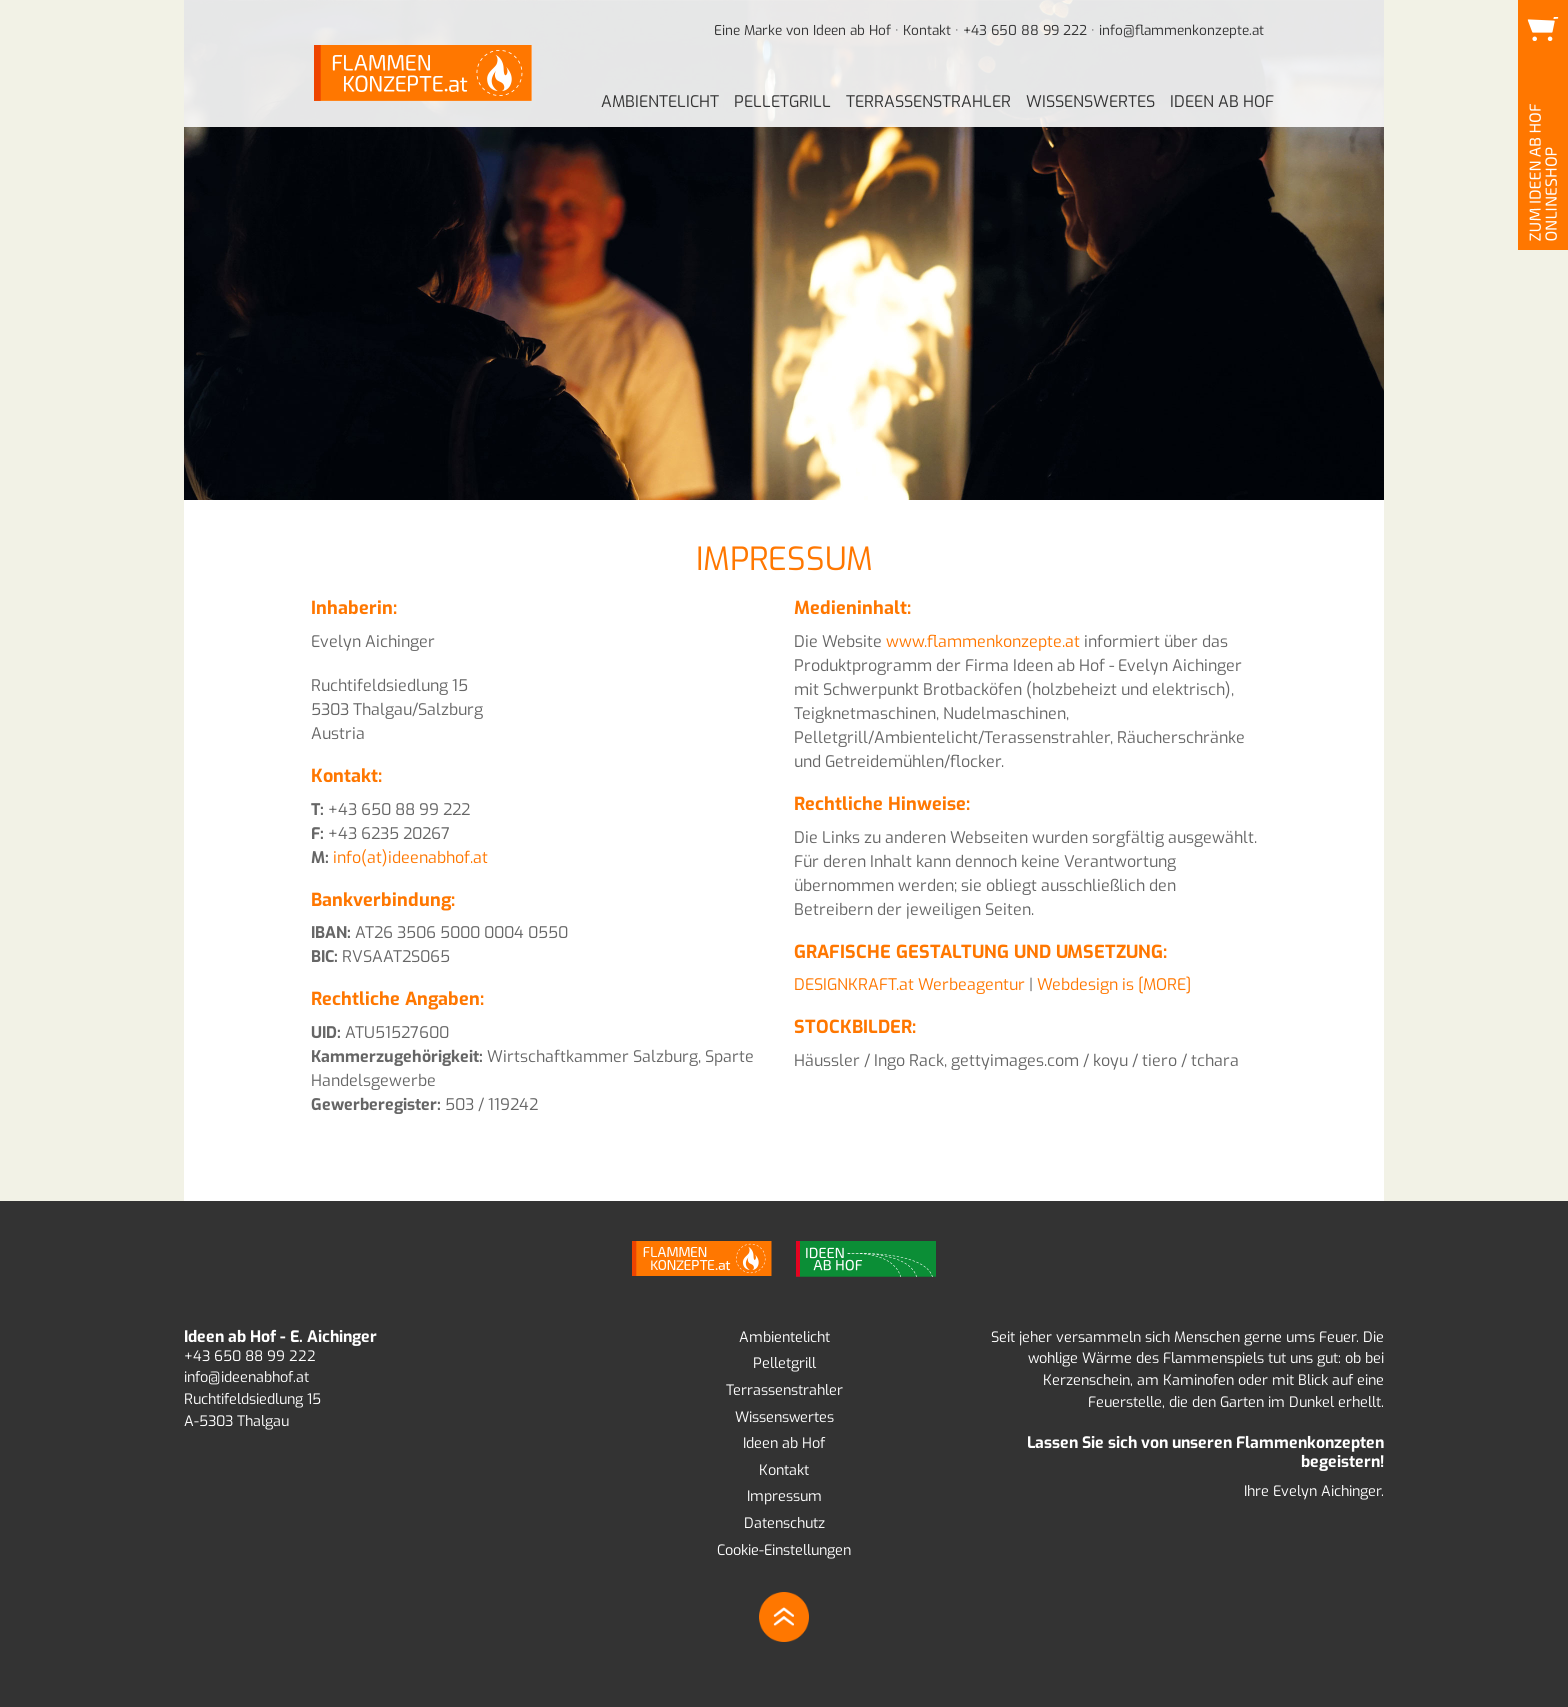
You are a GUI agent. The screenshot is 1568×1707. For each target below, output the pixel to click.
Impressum (784, 1496)
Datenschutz (784, 1523)
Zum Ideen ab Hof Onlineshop (1542, 59)
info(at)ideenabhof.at (410, 857)
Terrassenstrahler (784, 1390)
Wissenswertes (784, 1417)
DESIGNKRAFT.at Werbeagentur (909, 984)
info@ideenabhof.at (246, 1377)
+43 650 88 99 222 (1025, 30)
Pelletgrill (784, 1363)
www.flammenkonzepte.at (983, 641)
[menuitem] (660, 102)
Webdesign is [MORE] (1114, 984)
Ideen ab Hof (784, 1443)
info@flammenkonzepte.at (1181, 30)
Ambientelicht (784, 1337)
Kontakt (927, 30)
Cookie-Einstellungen (784, 1550)
